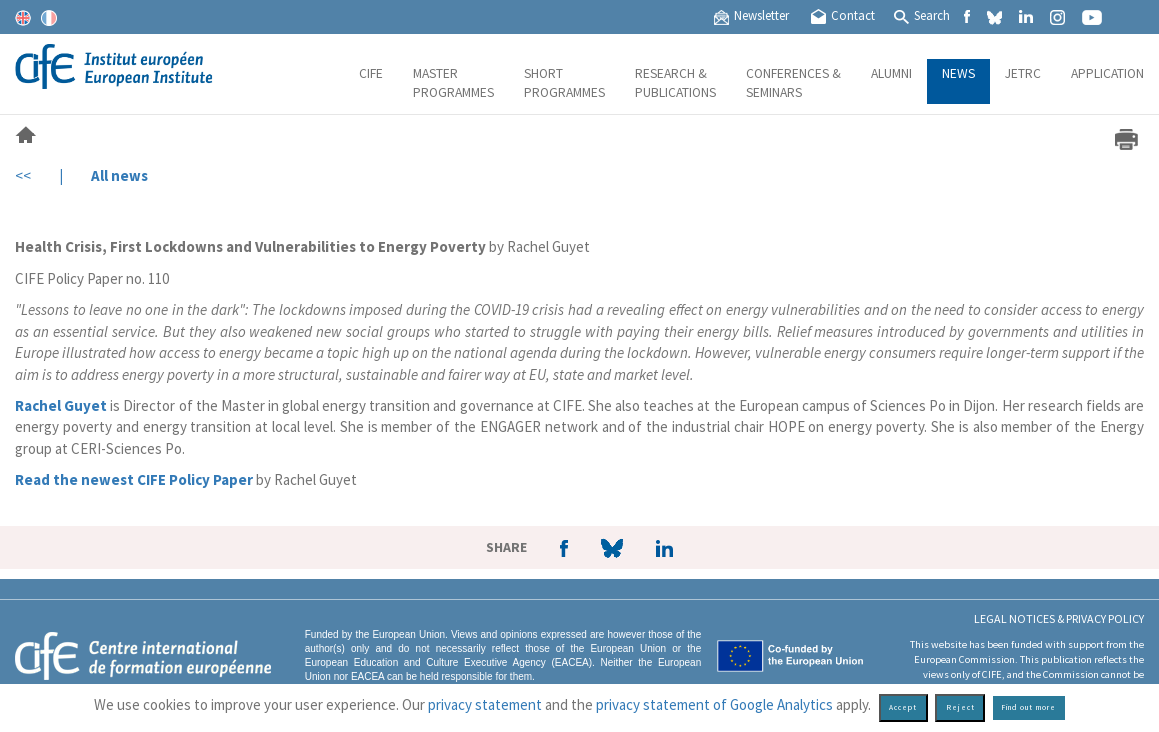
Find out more (1028, 707)
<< (23, 175)
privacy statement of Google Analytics (714, 704)
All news (119, 175)
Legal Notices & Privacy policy (1059, 618)
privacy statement (485, 704)
